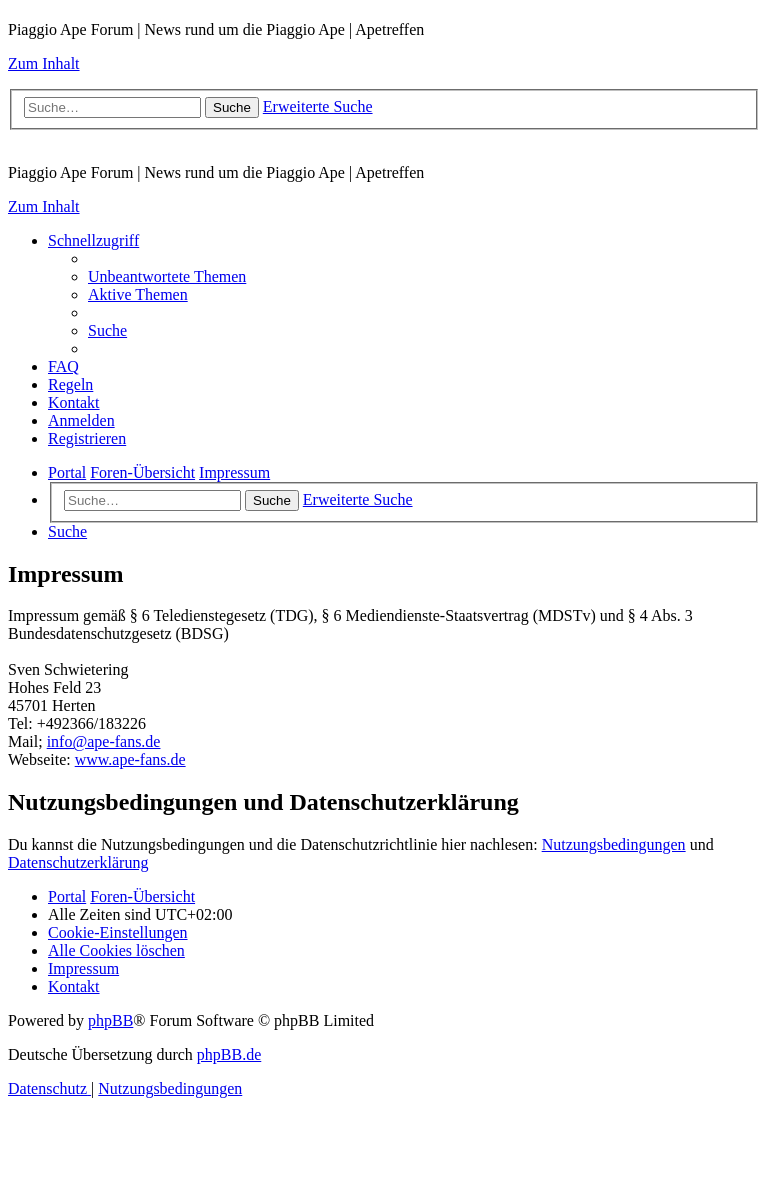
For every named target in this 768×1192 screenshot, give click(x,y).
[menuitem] (167, 276)
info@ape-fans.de (104, 741)
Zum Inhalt (44, 63)
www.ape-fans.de (130, 759)
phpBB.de (229, 1054)
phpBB (110, 1020)
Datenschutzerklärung (78, 862)
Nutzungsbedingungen (614, 844)
